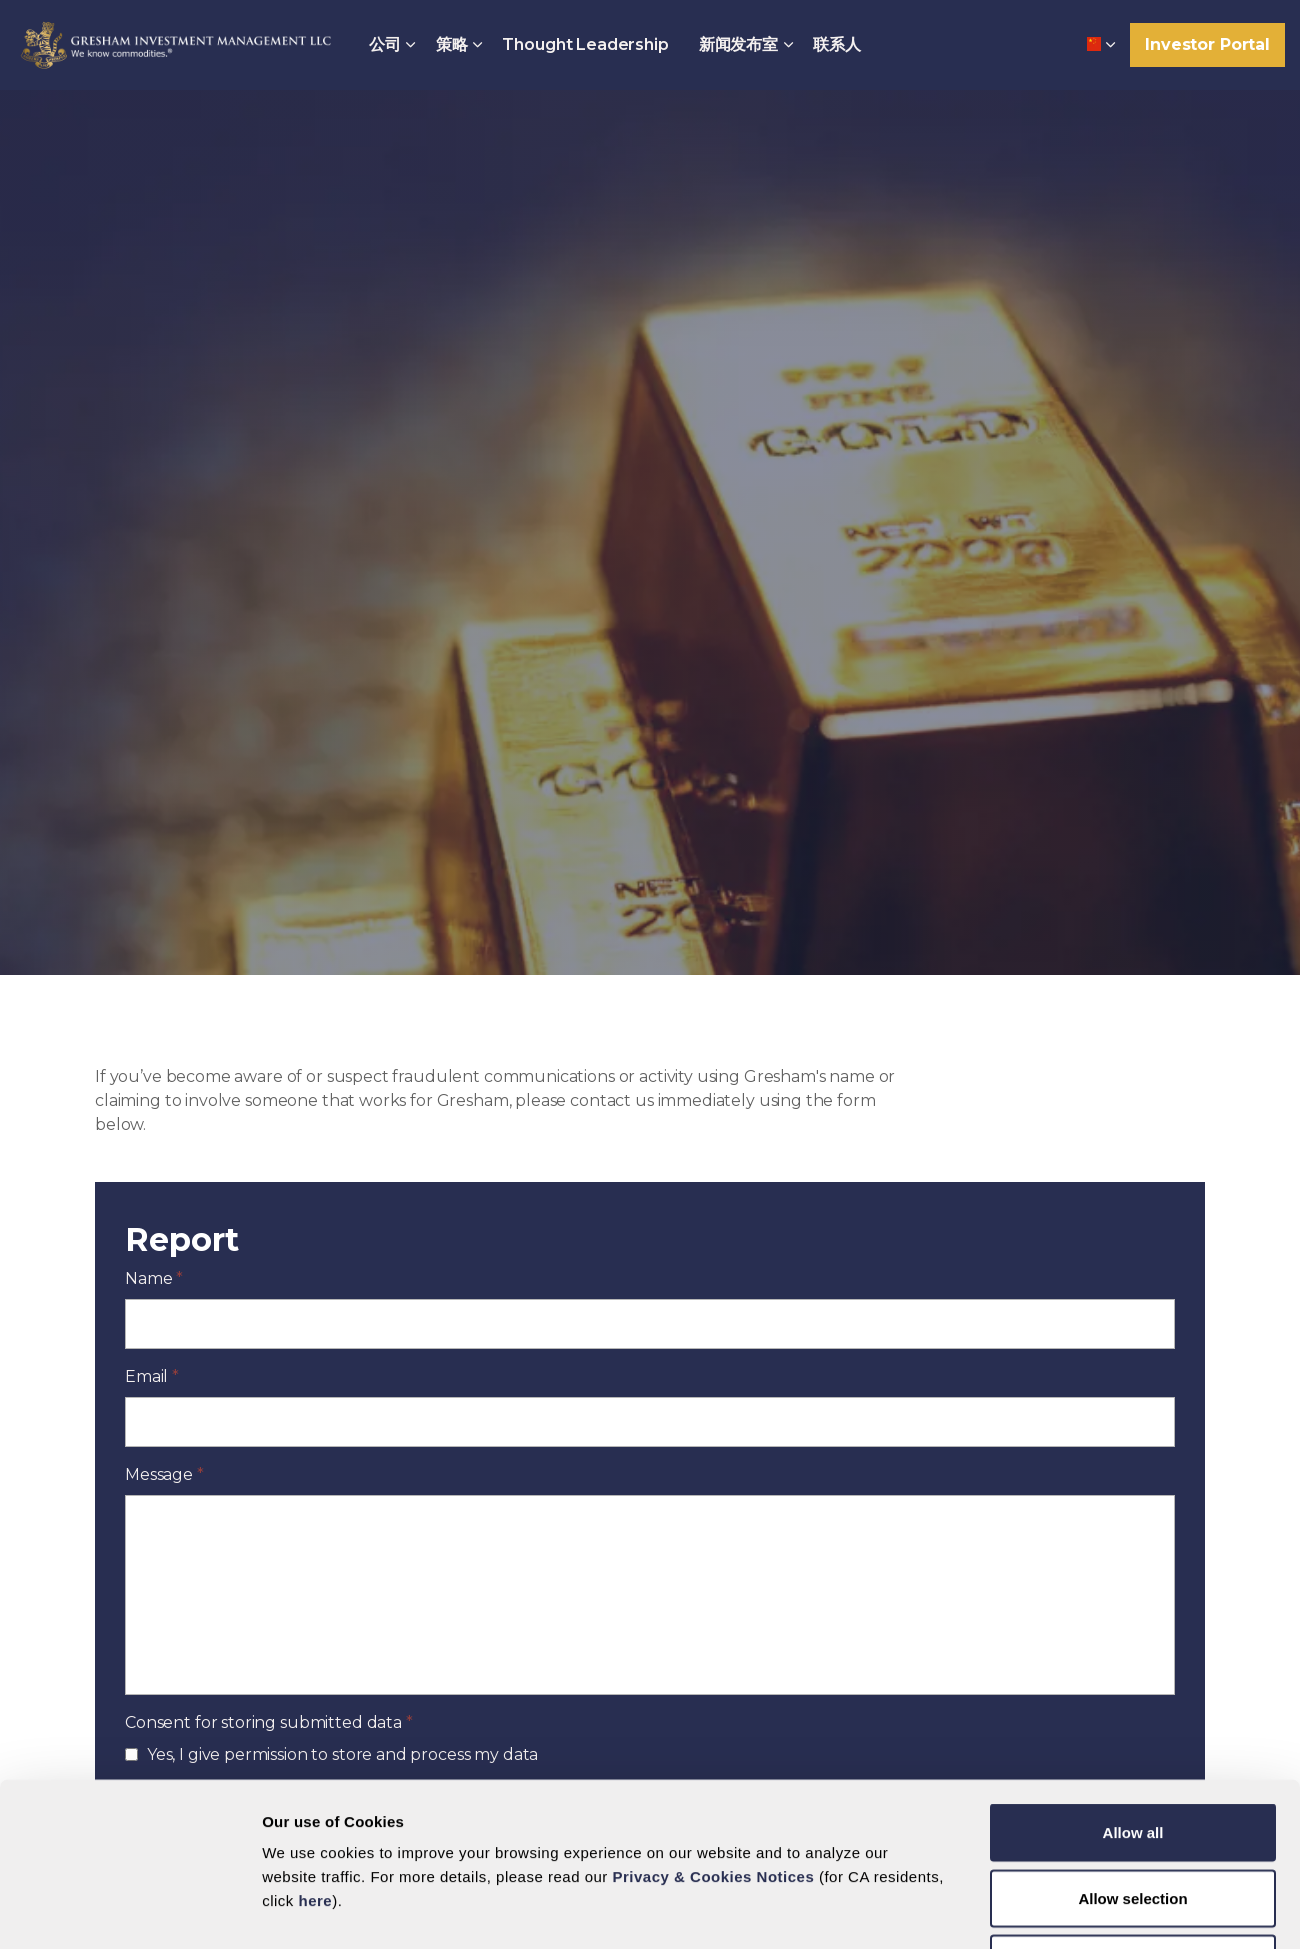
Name (154, 1278)
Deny (1133, 1817)
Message (164, 1474)
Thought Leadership (585, 44)
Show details (846, 1909)
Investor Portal (1207, 45)
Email (152, 1376)
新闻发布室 (738, 44)
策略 (452, 44)
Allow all (1133, 1686)
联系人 (837, 44)
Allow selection (1132, 1752)
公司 (385, 44)
